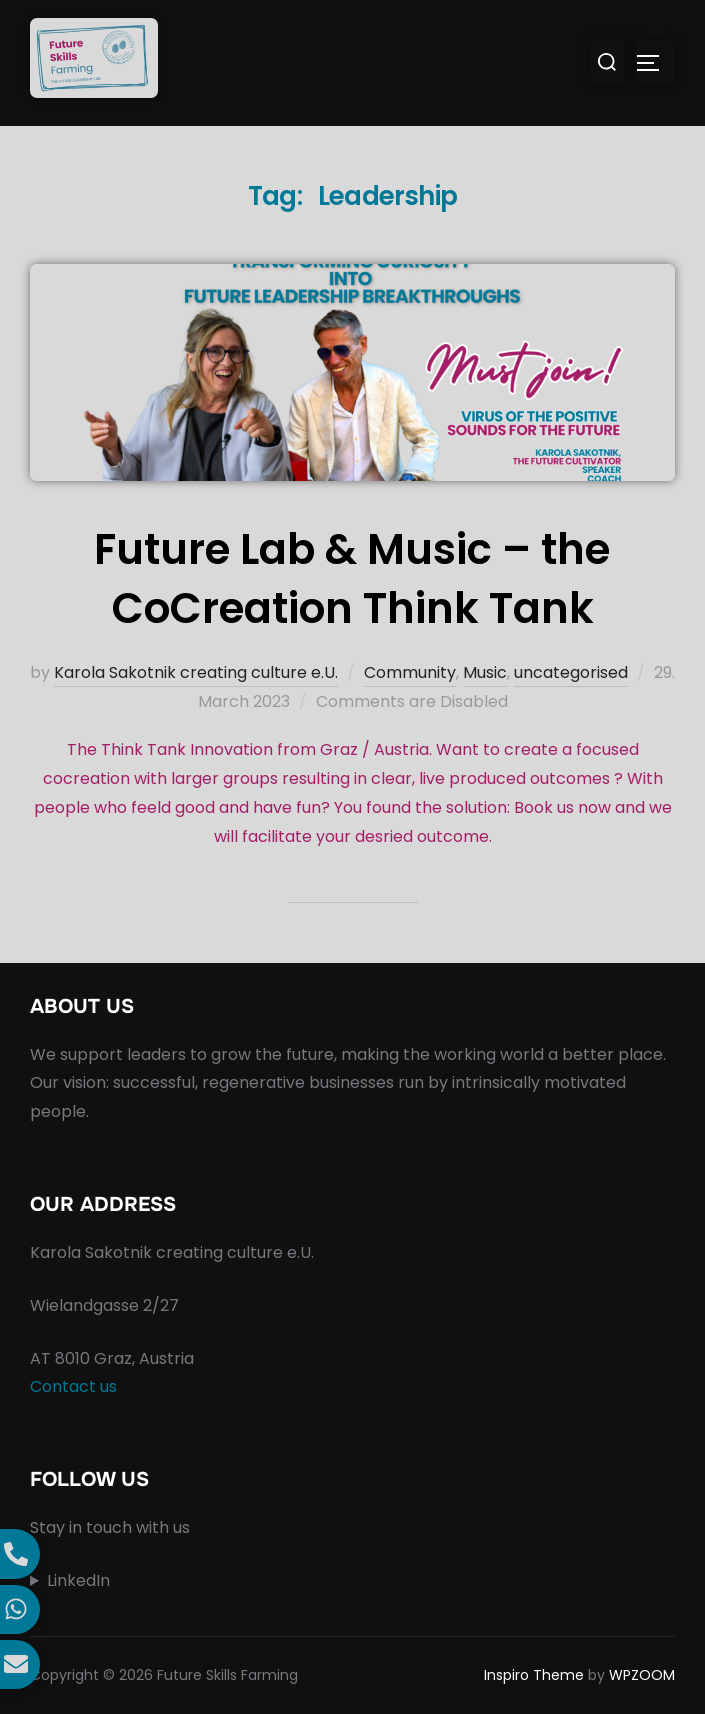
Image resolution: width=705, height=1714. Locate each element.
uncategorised (571, 672)
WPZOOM (642, 1675)
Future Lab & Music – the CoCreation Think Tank (352, 579)
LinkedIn (78, 1580)
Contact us (73, 1386)
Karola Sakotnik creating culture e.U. (196, 672)
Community (410, 672)
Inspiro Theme (534, 1675)
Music (485, 672)
